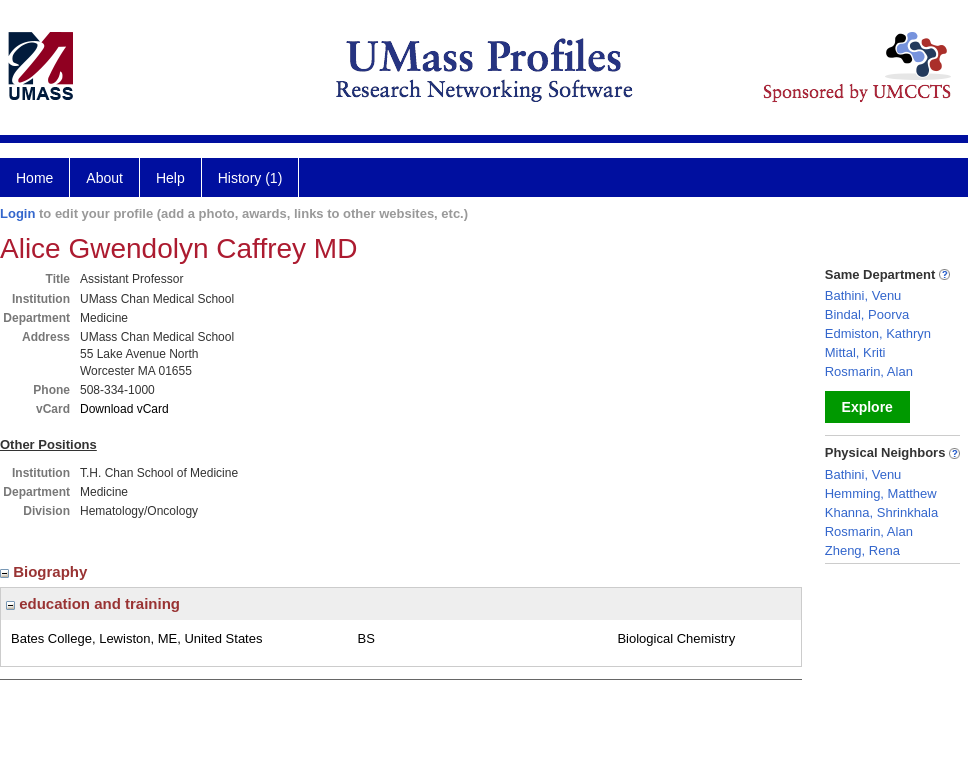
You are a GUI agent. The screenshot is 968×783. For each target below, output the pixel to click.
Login (17, 213)
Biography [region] (46, 571)
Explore (867, 407)
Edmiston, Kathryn (878, 333)
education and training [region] (93, 603)
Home (34, 178)
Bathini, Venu (863, 295)
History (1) (250, 178)
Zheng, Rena (862, 550)
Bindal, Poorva (867, 314)
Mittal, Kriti (855, 352)
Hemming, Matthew (881, 493)
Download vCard (124, 409)
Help (170, 178)
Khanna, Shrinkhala (881, 512)
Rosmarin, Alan (869, 371)
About (104, 178)
